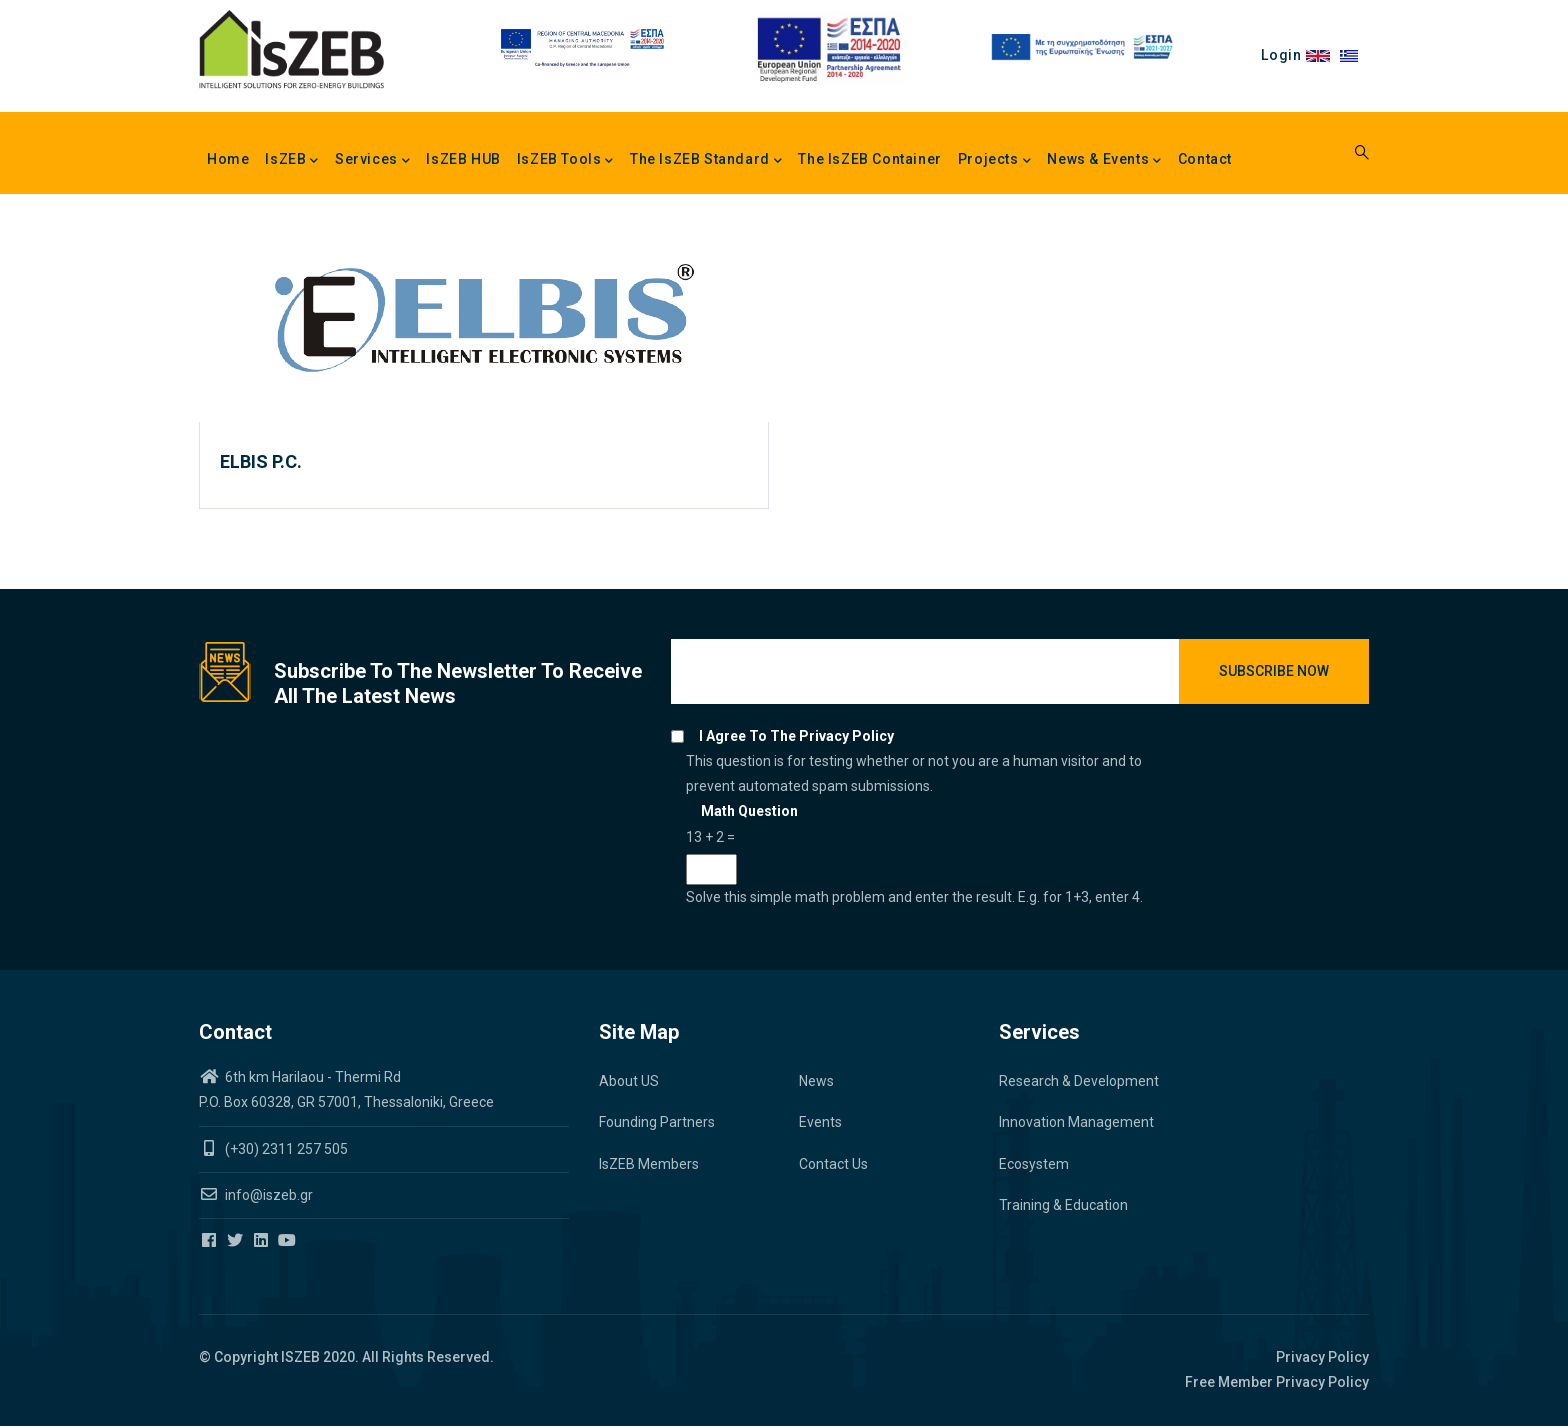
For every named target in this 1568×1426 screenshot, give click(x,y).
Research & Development (1079, 1081)
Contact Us (833, 1164)
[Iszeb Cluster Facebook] (210, 1241)
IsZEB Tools (565, 161)
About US (629, 1081)
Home (228, 159)
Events (820, 1122)
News (816, 1081)
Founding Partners (657, 1122)
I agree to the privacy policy (796, 736)
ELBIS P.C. (261, 461)
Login (1281, 55)
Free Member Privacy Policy (1277, 1382)
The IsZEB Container (869, 159)
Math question (749, 811)
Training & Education (1063, 1205)
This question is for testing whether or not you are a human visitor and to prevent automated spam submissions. (925, 831)
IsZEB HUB (463, 159)
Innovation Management (1076, 1122)
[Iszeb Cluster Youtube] (288, 1241)
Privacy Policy (1322, 1357)
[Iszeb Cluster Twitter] (236, 1241)
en (1322, 55)
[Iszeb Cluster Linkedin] (262, 1241)
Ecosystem (1034, 1164)
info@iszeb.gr (267, 1195)
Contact (1205, 159)
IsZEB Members (649, 1164)
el (1354, 55)
